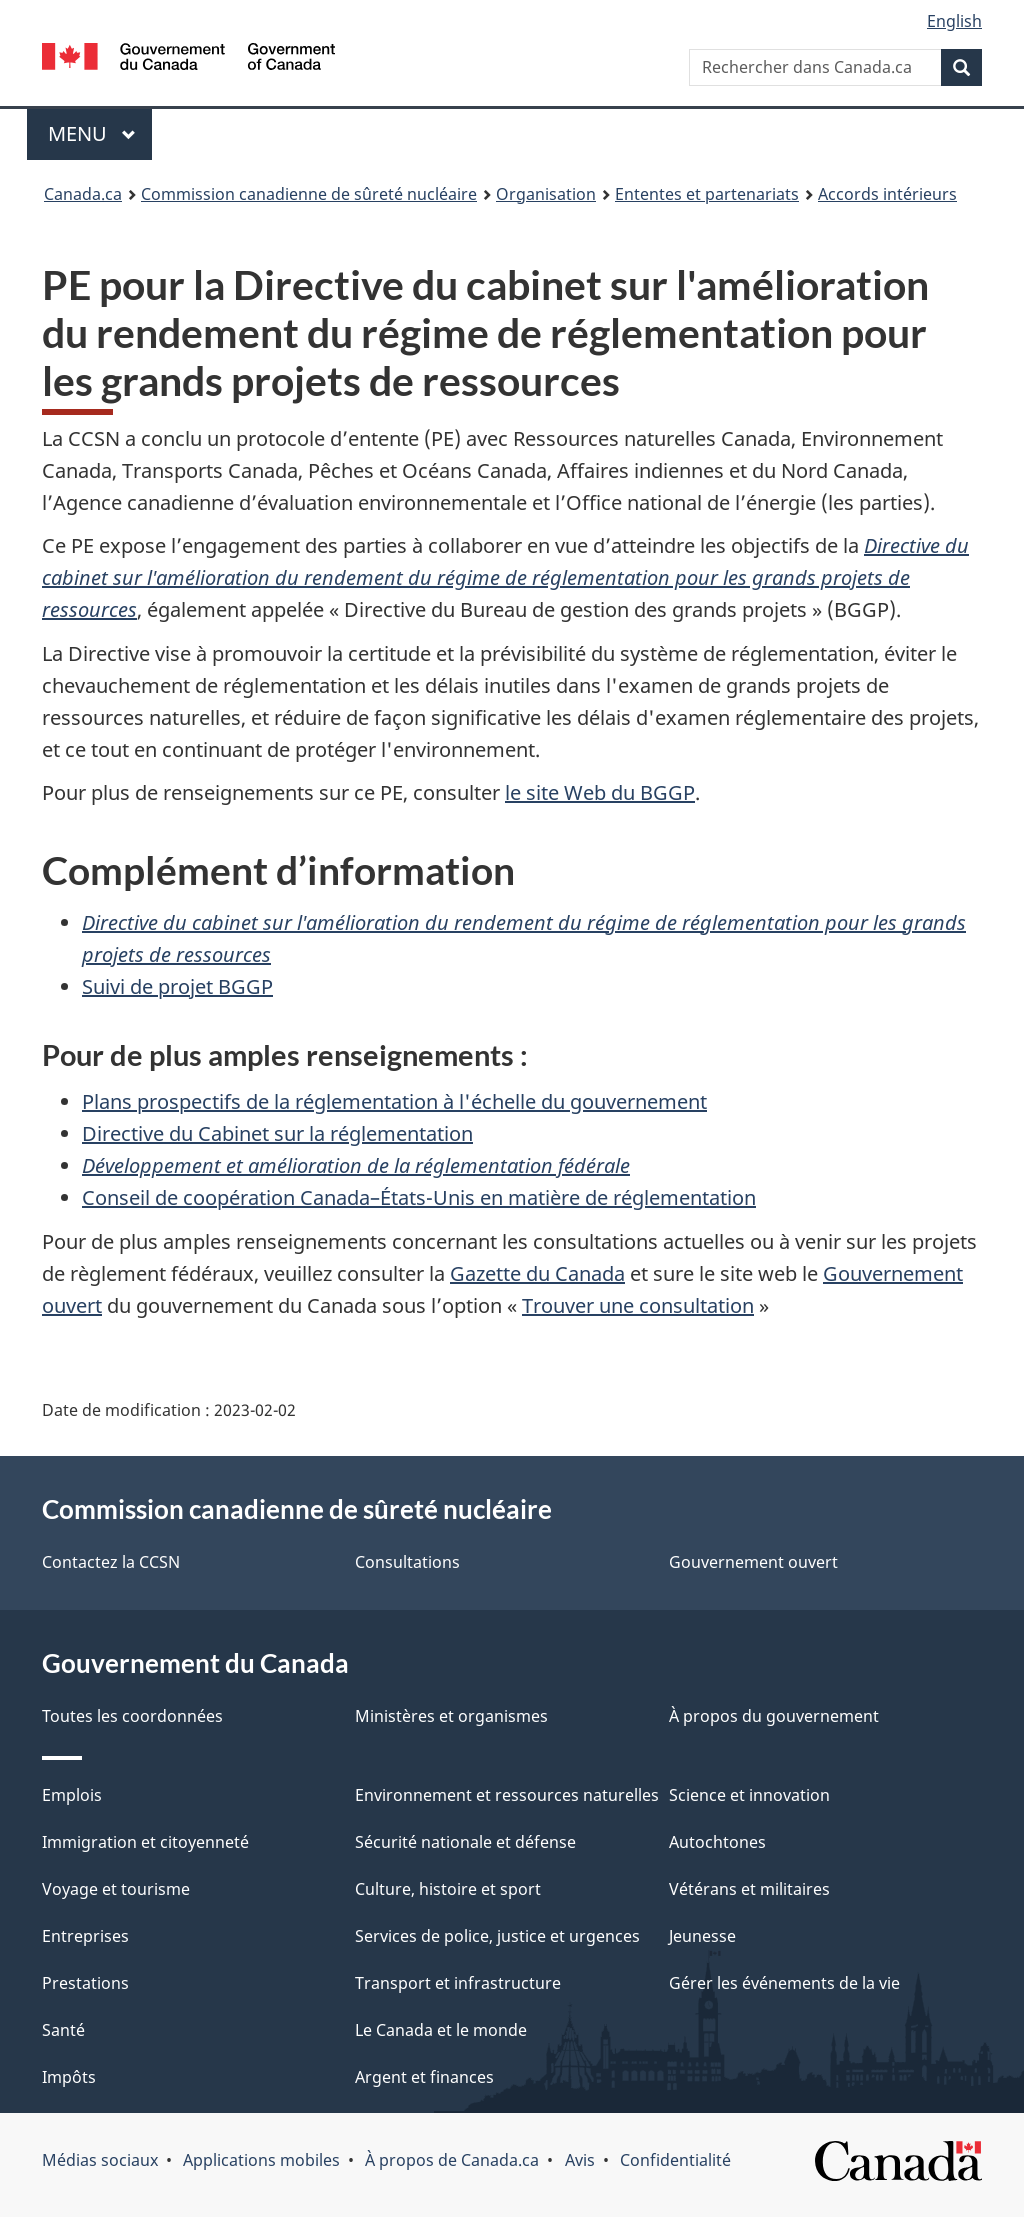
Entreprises (85, 1936)
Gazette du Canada (537, 1273)
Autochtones (717, 1842)
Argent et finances (424, 2077)
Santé (63, 2030)
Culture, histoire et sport (448, 1889)
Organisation (546, 194)
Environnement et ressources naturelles (507, 1795)
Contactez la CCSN (111, 1562)
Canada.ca (83, 194)
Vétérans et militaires (749, 1889)
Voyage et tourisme (116, 1889)
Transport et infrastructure (458, 1983)
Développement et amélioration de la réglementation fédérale (356, 1165)
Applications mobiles (261, 2160)
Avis (580, 2160)
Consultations (407, 1562)
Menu (100, 133)
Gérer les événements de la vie (784, 1983)
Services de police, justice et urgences (497, 1936)
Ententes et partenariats (707, 194)
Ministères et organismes (451, 1716)
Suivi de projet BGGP (177, 986)
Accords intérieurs (887, 194)
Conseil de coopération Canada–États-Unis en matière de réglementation (419, 1197)
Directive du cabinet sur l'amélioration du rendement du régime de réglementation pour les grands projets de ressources (505, 577)
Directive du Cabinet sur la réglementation (277, 1133)
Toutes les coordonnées (132, 1716)
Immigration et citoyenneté (145, 1842)
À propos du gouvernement (774, 1716)
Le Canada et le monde (441, 2030)
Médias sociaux (100, 2160)
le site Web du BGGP (600, 792)
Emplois (72, 1795)
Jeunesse (702, 1936)
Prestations (85, 1983)
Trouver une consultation (638, 1305)
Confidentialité (675, 2160)
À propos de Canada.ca (452, 2160)
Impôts (69, 2077)
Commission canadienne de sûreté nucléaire (309, 194)
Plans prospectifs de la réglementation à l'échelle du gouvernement (394, 1101)
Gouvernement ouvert (753, 1562)
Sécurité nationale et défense (465, 1842)
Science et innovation (749, 1795)
